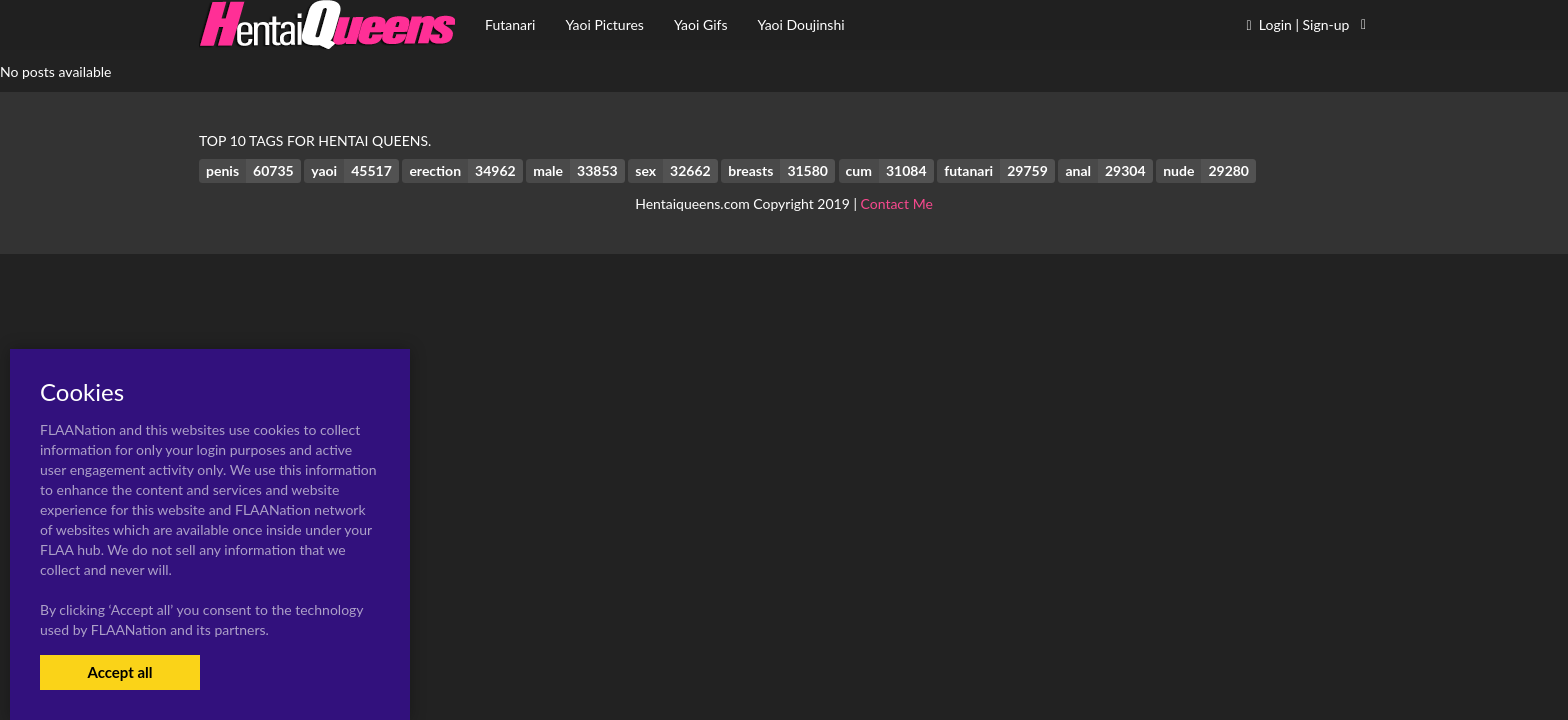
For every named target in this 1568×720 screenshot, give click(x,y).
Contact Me (897, 203)
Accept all (119, 672)
